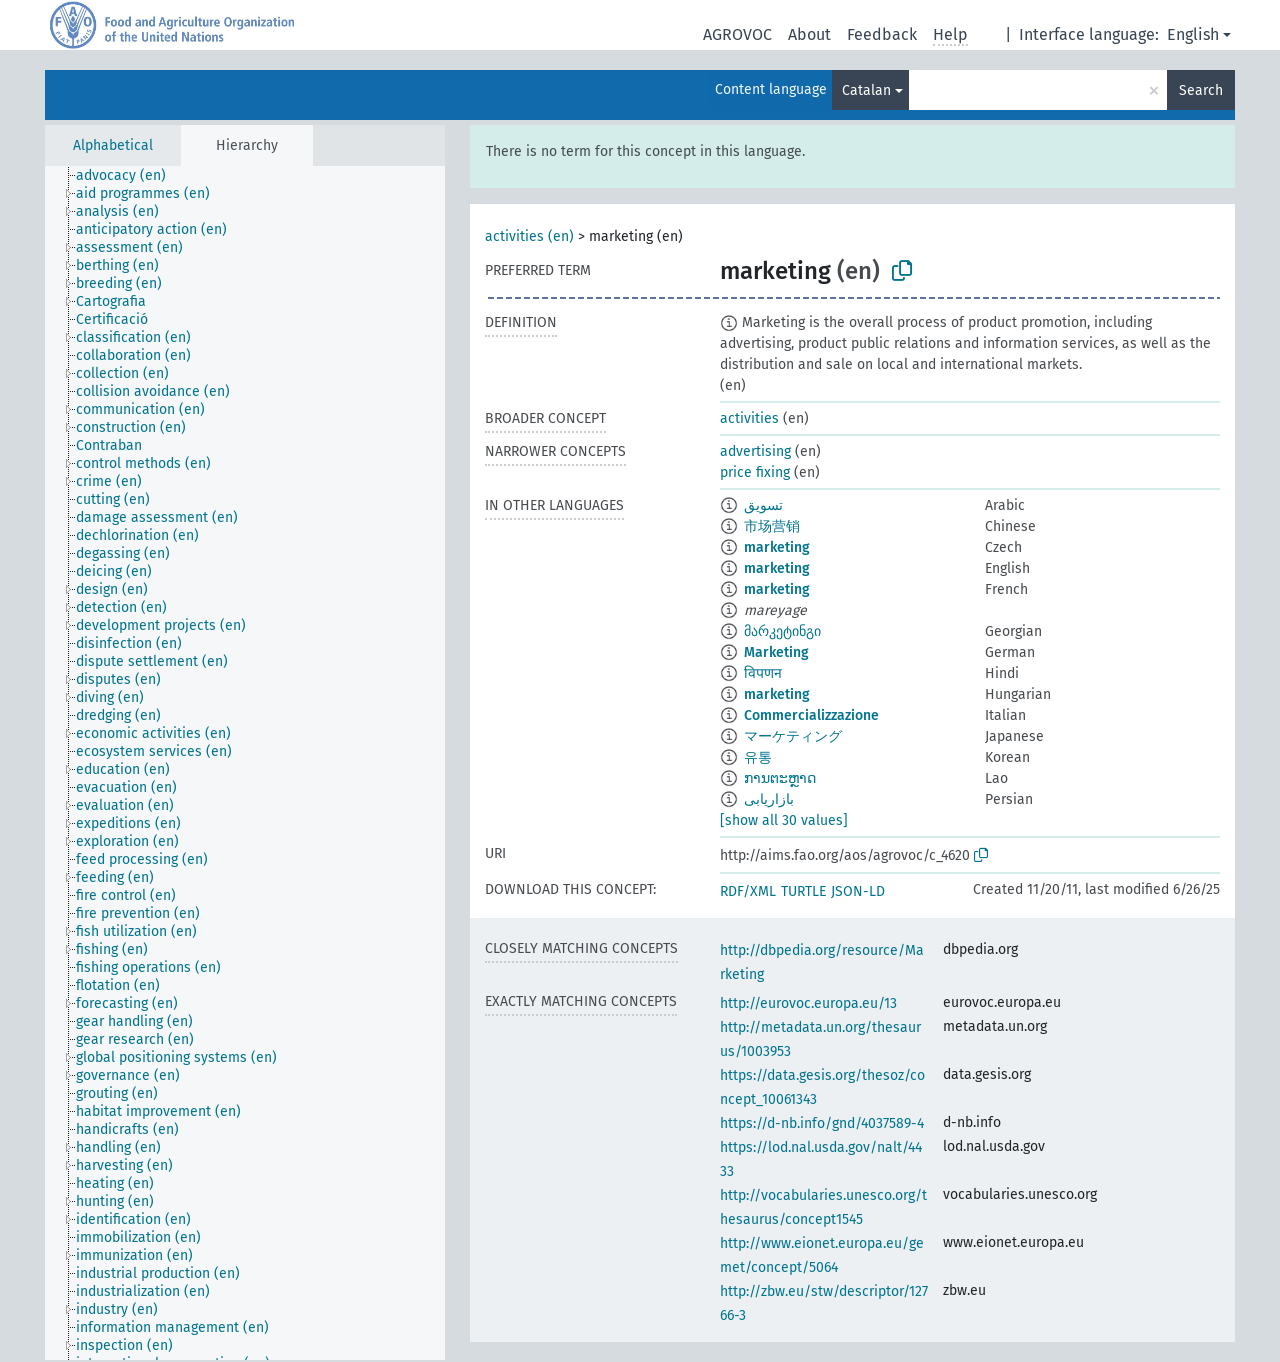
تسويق (763, 505)
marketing (777, 547)
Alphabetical (113, 145)
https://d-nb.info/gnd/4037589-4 (822, 1123)
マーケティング (793, 736)
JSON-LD (858, 891)
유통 (758, 757)
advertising (755, 451)
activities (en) (529, 236)
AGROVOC (737, 34)
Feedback (882, 34)
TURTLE (803, 891)
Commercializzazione (811, 715)
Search (1201, 90)
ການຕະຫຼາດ (780, 778)
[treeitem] (129, 176)
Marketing (776, 652)
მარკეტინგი (782, 631)
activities (749, 418)
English (1193, 34)
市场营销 (772, 526)
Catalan (866, 90)
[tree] (245, 763)
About (809, 34)
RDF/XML (748, 891)
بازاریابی (769, 799)
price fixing (755, 472)
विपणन (763, 673)
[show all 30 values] (784, 820)
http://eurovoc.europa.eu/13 (808, 1003)
